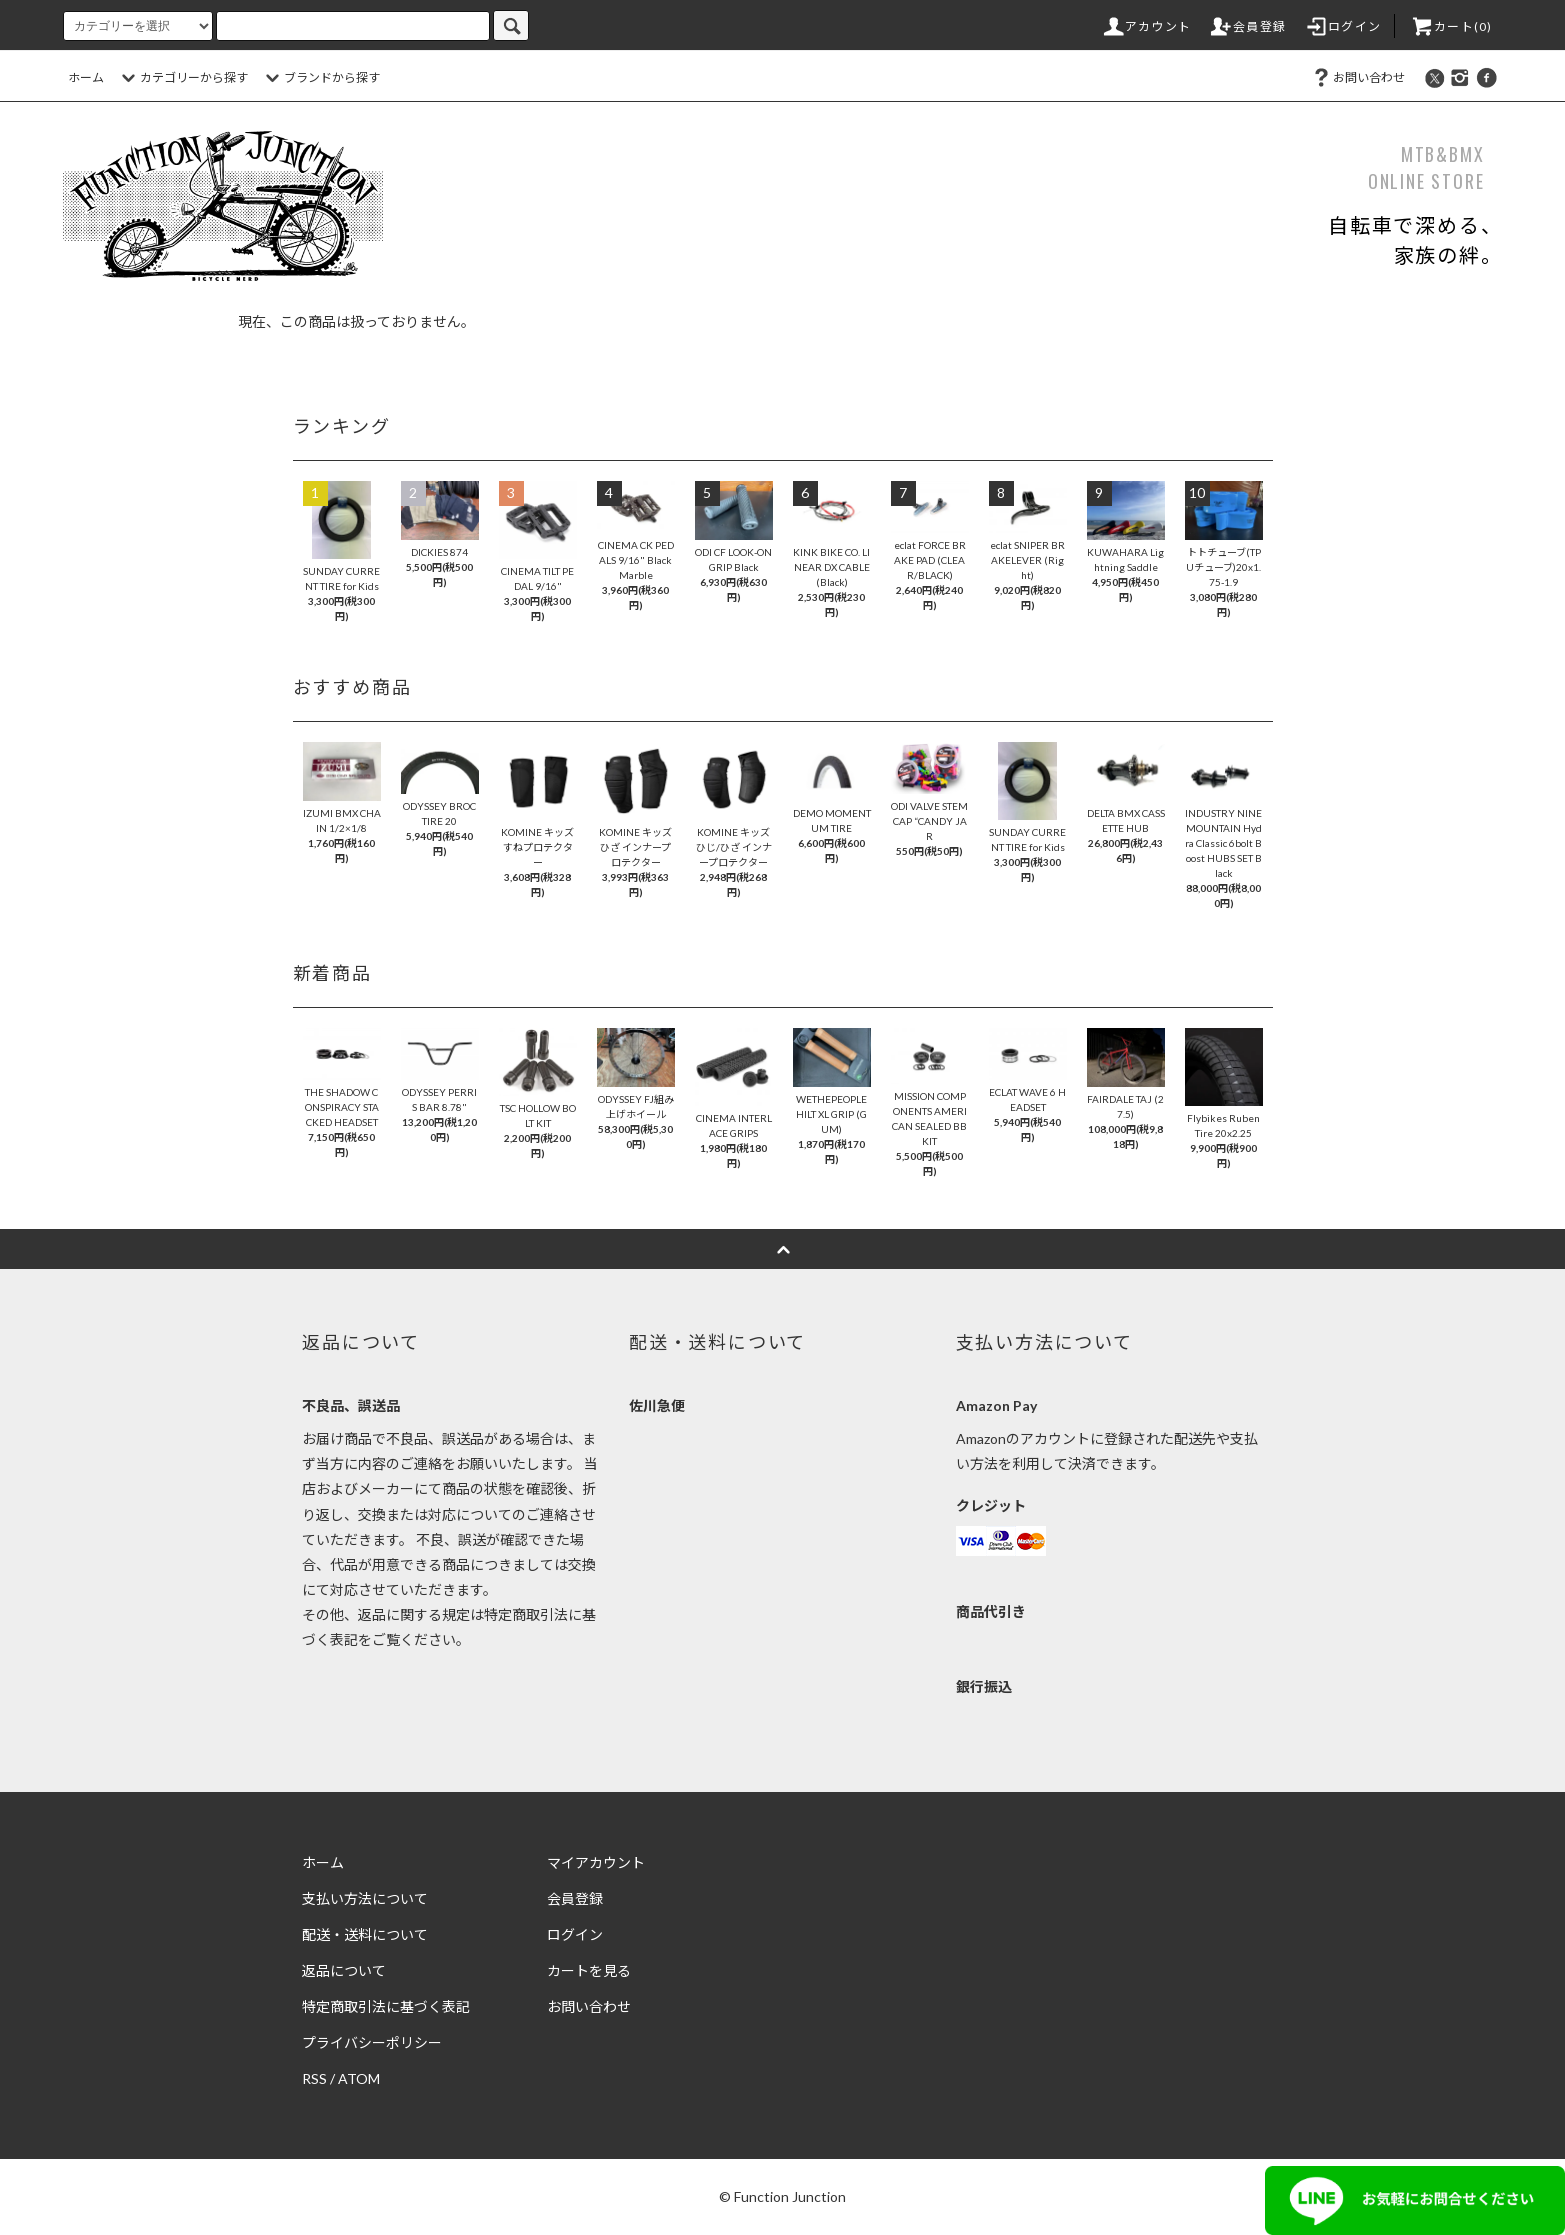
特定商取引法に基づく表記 (386, 2006)
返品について (344, 1970)
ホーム (86, 77)
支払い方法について (365, 1898)
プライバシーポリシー (372, 2042)
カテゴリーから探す (182, 77)
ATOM (359, 2078)
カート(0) (1451, 26)
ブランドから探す (320, 77)
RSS (314, 2078)
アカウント (1146, 26)
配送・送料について (365, 1934)
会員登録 (1247, 26)
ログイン (1342, 26)
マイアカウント (596, 1862)
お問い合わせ (1357, 77)
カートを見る (589, 1970)
